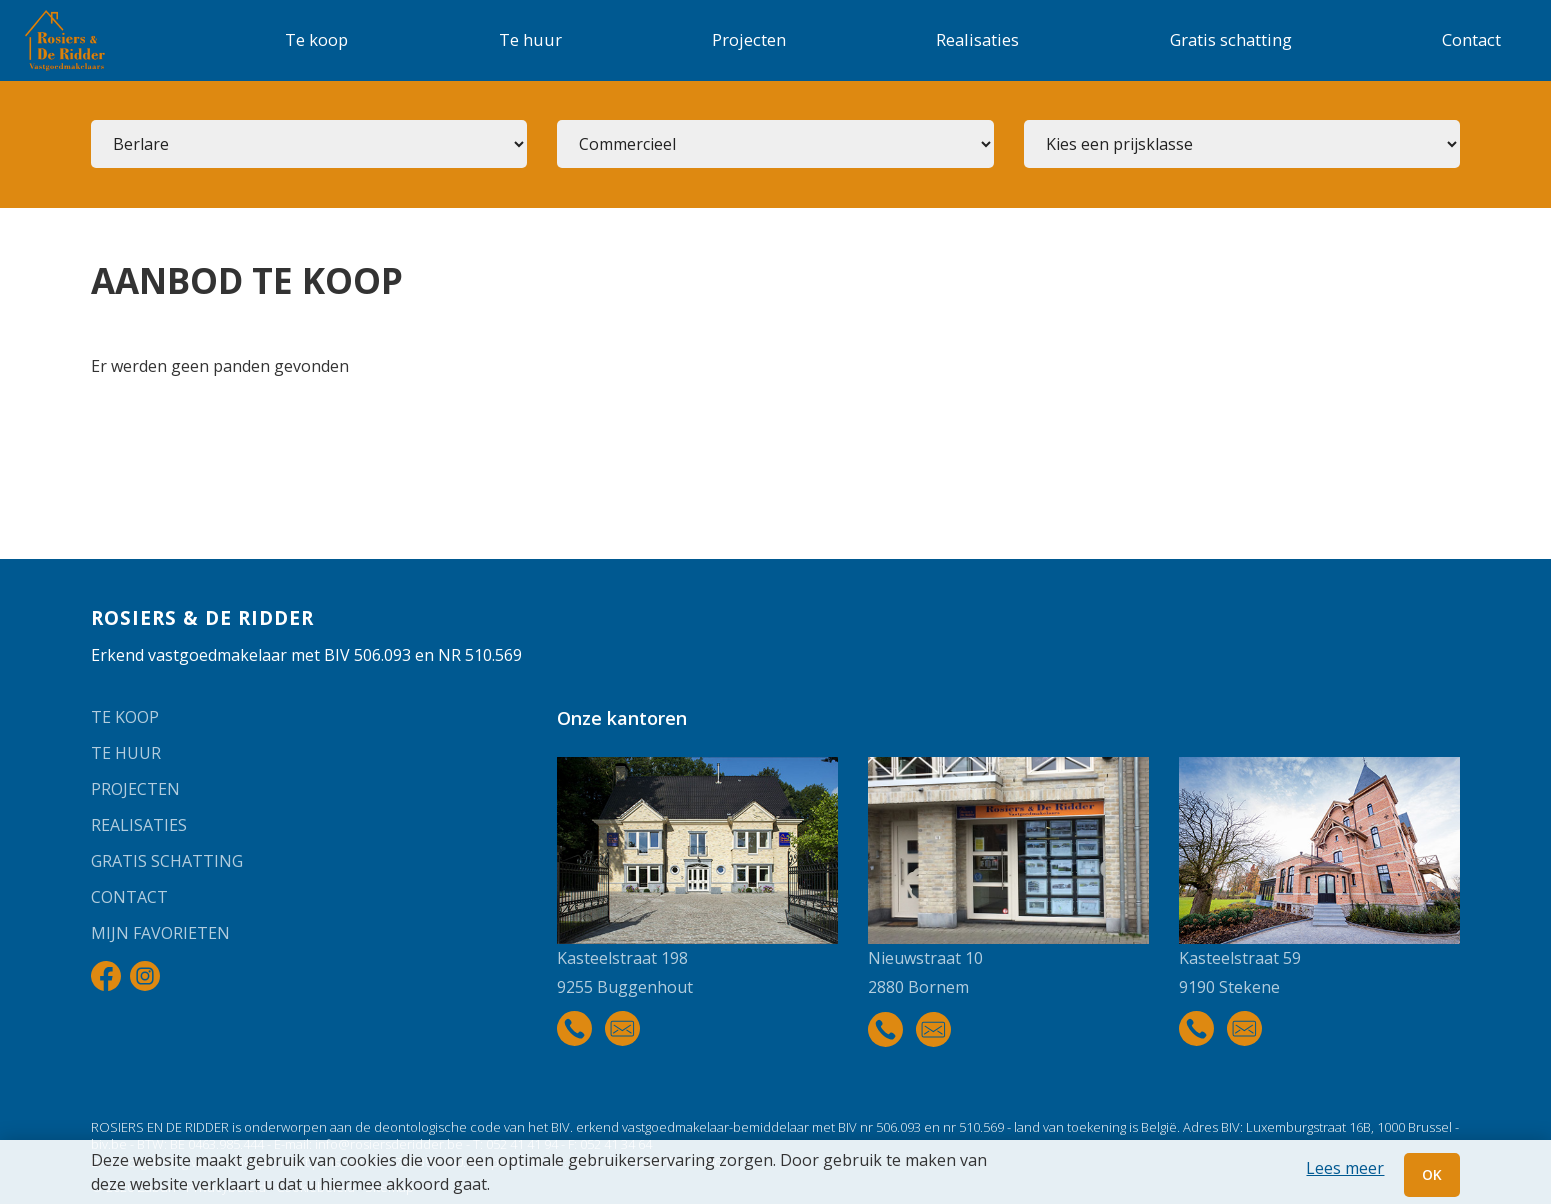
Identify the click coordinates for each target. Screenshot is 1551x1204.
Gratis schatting (1231, 39)
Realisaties (977, 39)
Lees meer (1345, 1168)
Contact (1471, 39)
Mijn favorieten (160, 933)
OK (1432, 1174)
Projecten (749, 39)
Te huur (530, 39)
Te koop (316, 39)
